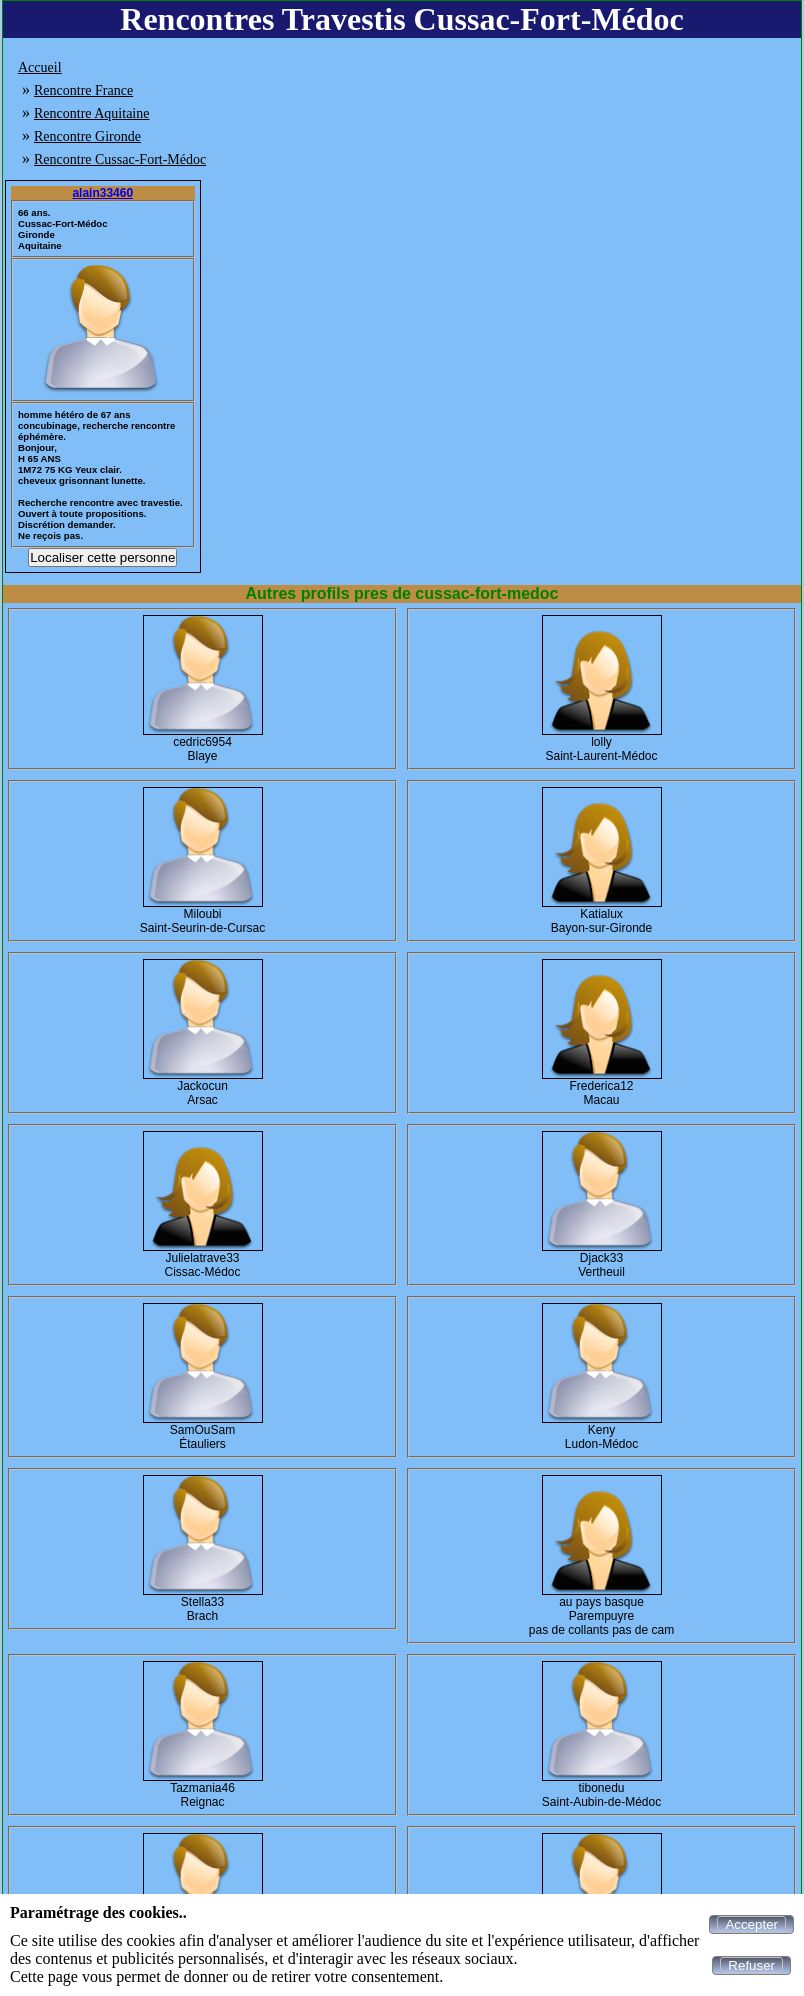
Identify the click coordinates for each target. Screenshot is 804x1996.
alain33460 (102, 193)
